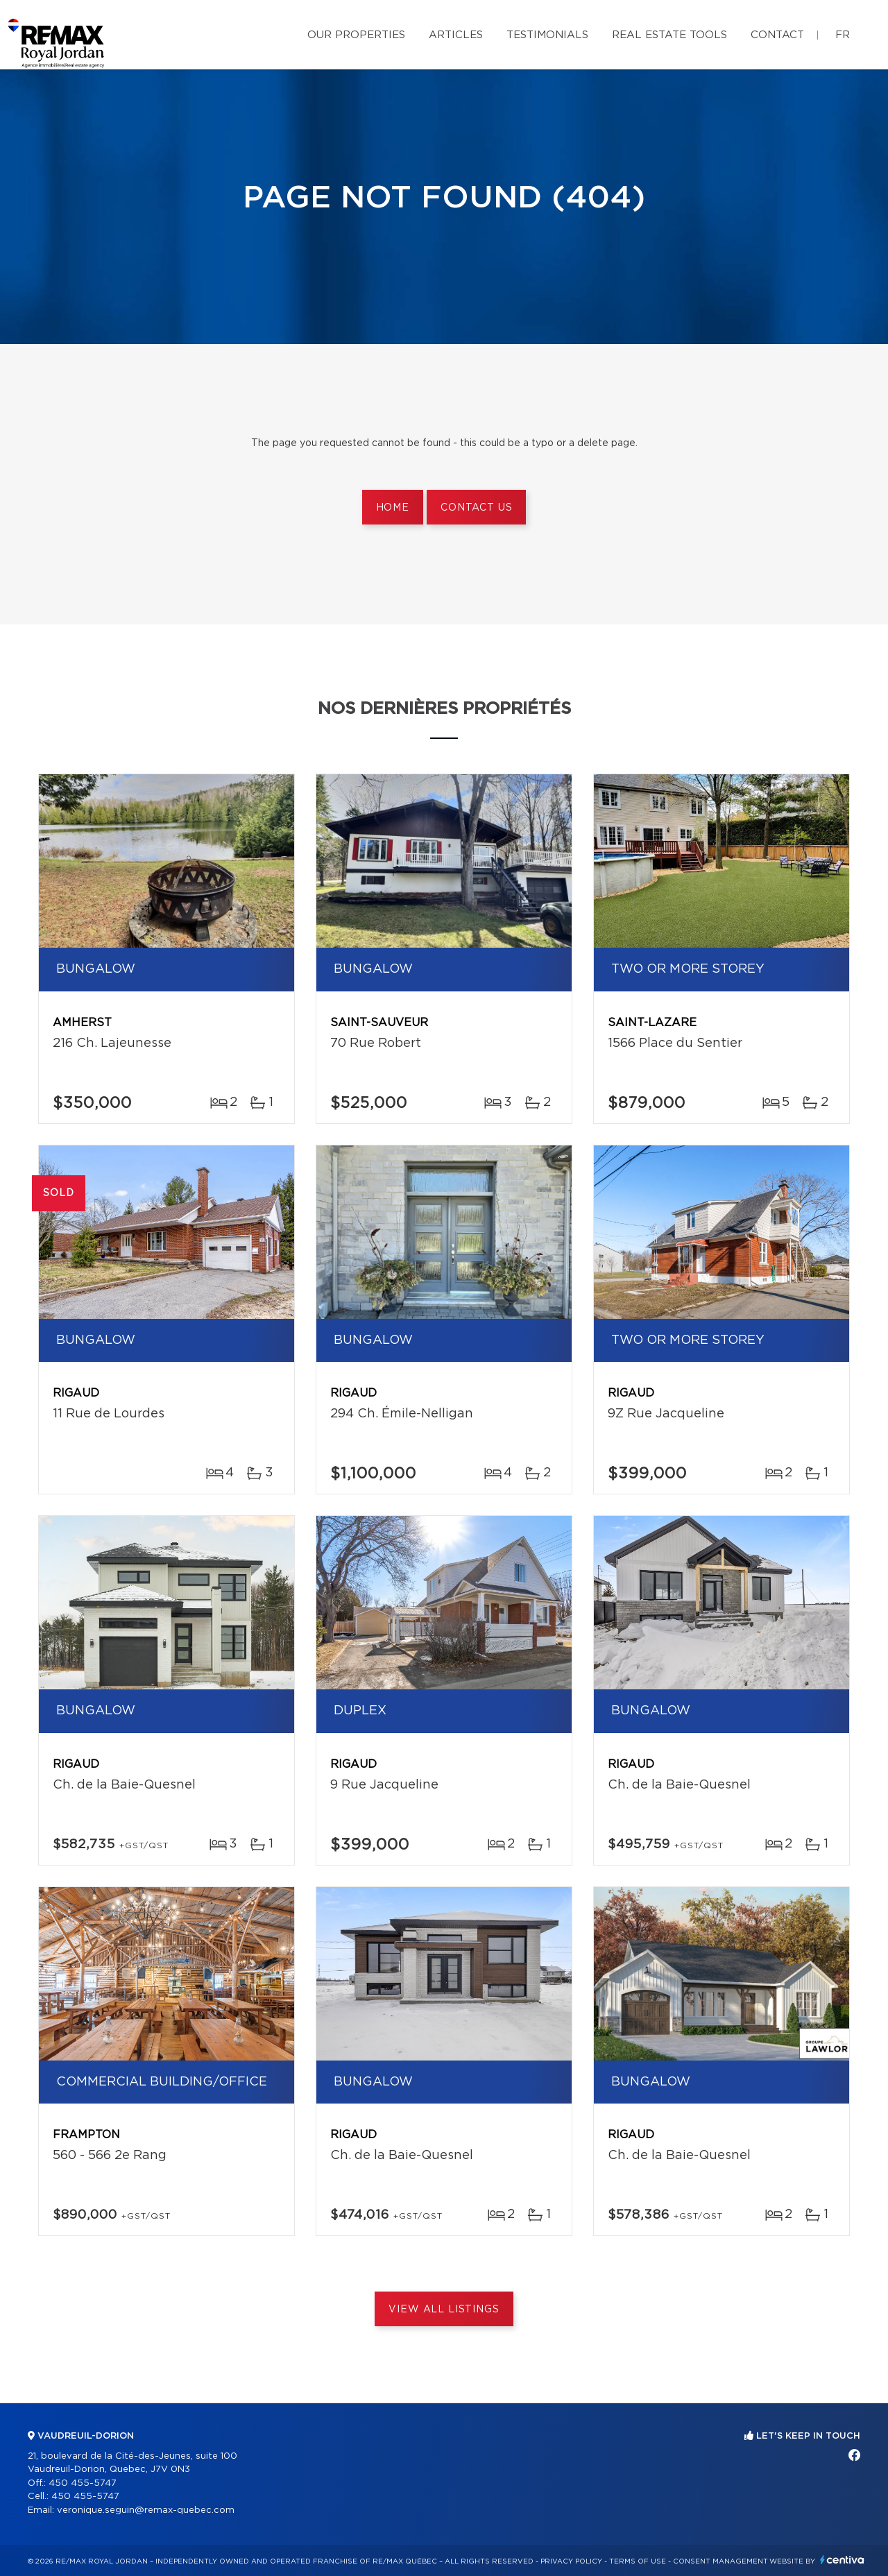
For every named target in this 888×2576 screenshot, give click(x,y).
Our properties (356, 35)
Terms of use (637, 2561)
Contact (777, 35)
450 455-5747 (83, 2483)
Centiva (842, 2559)
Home (392, 508)
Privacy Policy (571, 2561)
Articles (456, 35)
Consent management (720, 2561)
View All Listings (443, 2309)
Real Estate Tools (669, 35)
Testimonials (547, 35)
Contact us (476, 508)
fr (842, 35)
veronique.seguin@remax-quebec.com (145, 2510)
